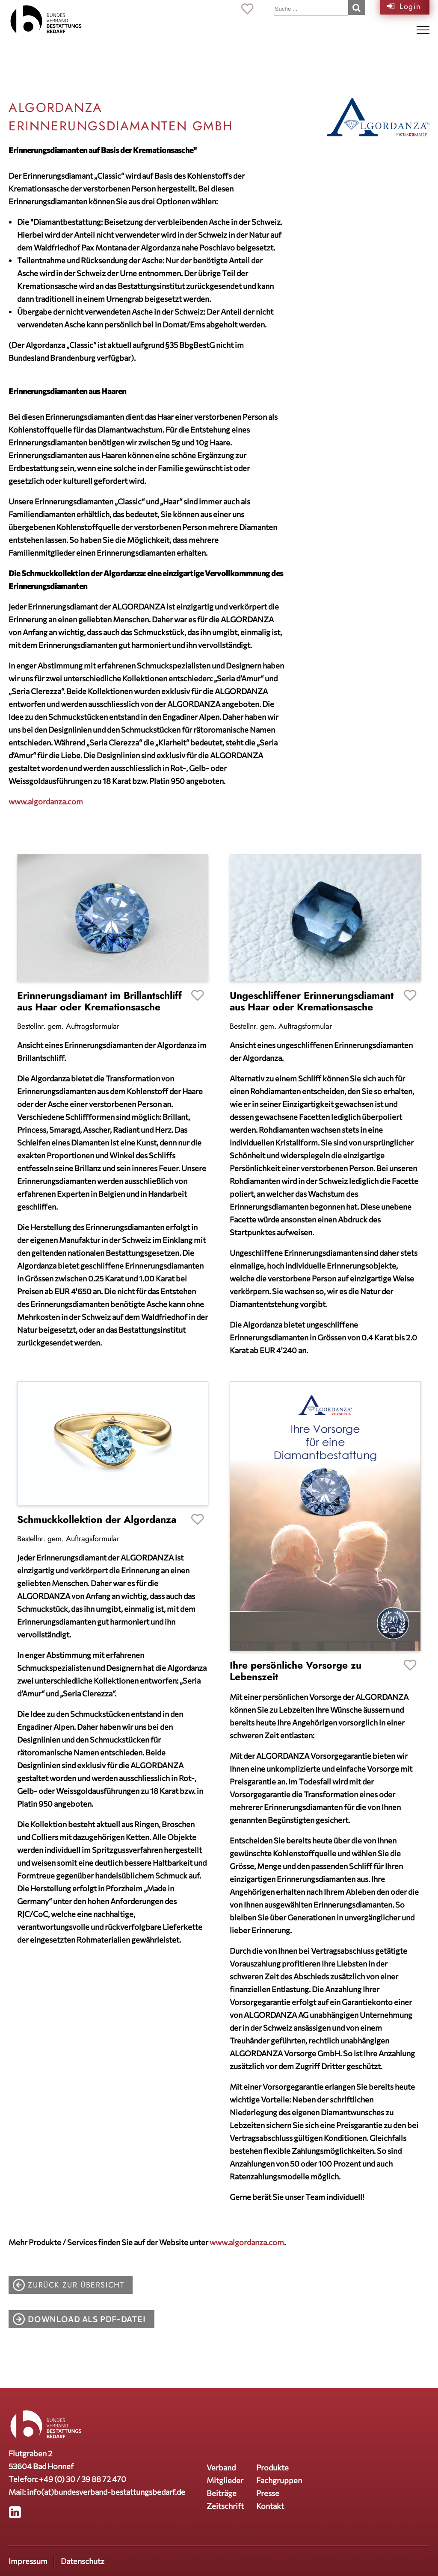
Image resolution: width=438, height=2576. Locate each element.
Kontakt (270, 2506)
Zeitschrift (225, 2506)
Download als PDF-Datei (86, 2319)
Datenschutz (82, 2561)
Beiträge (222, 2493)
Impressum (28, 2561)
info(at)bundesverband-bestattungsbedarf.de (106, 2492)
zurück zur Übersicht (76, 2284)
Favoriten (197, 996)
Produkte (272, 2467)
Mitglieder (225, 2480)
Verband (221, 2467)
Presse (267, 2493)
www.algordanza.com (46, 801)
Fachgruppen (279, 2480)
